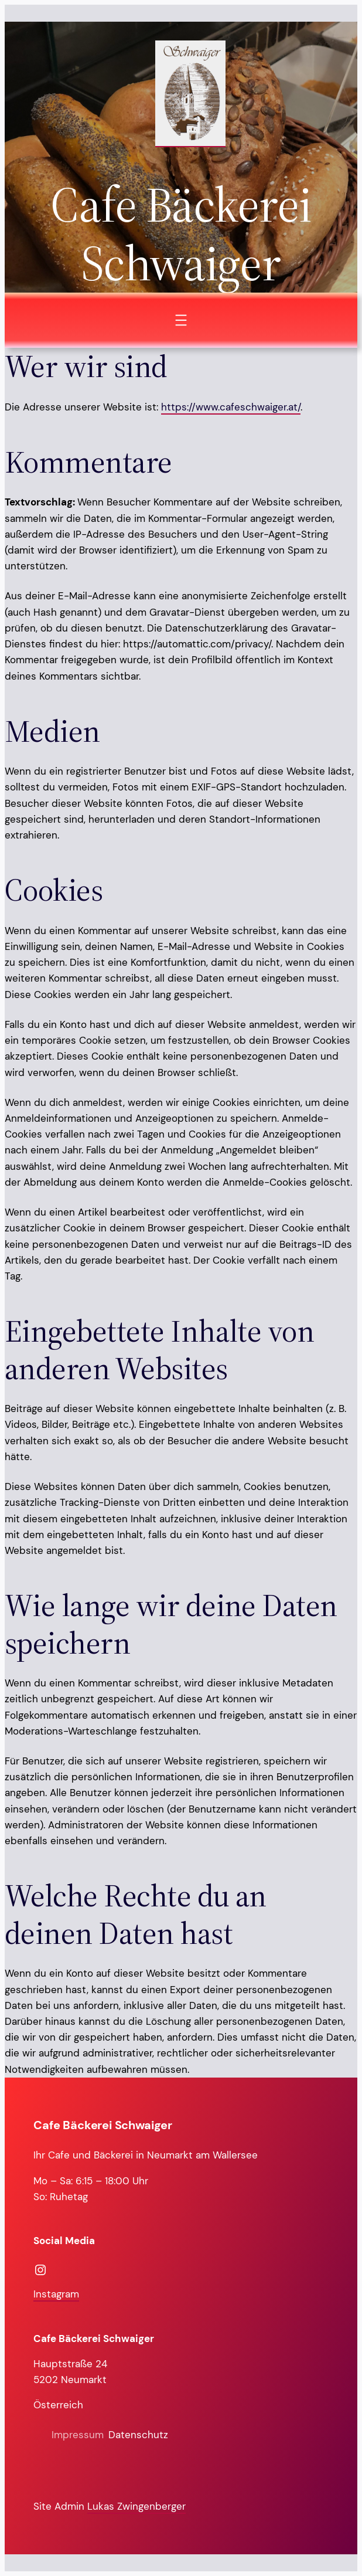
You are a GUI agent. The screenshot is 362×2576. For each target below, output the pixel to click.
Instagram (56, 2293)
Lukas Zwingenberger (136, 2506)
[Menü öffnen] (181, 320)
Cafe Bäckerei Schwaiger (102, 2125)
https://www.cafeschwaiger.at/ (230, 407)
